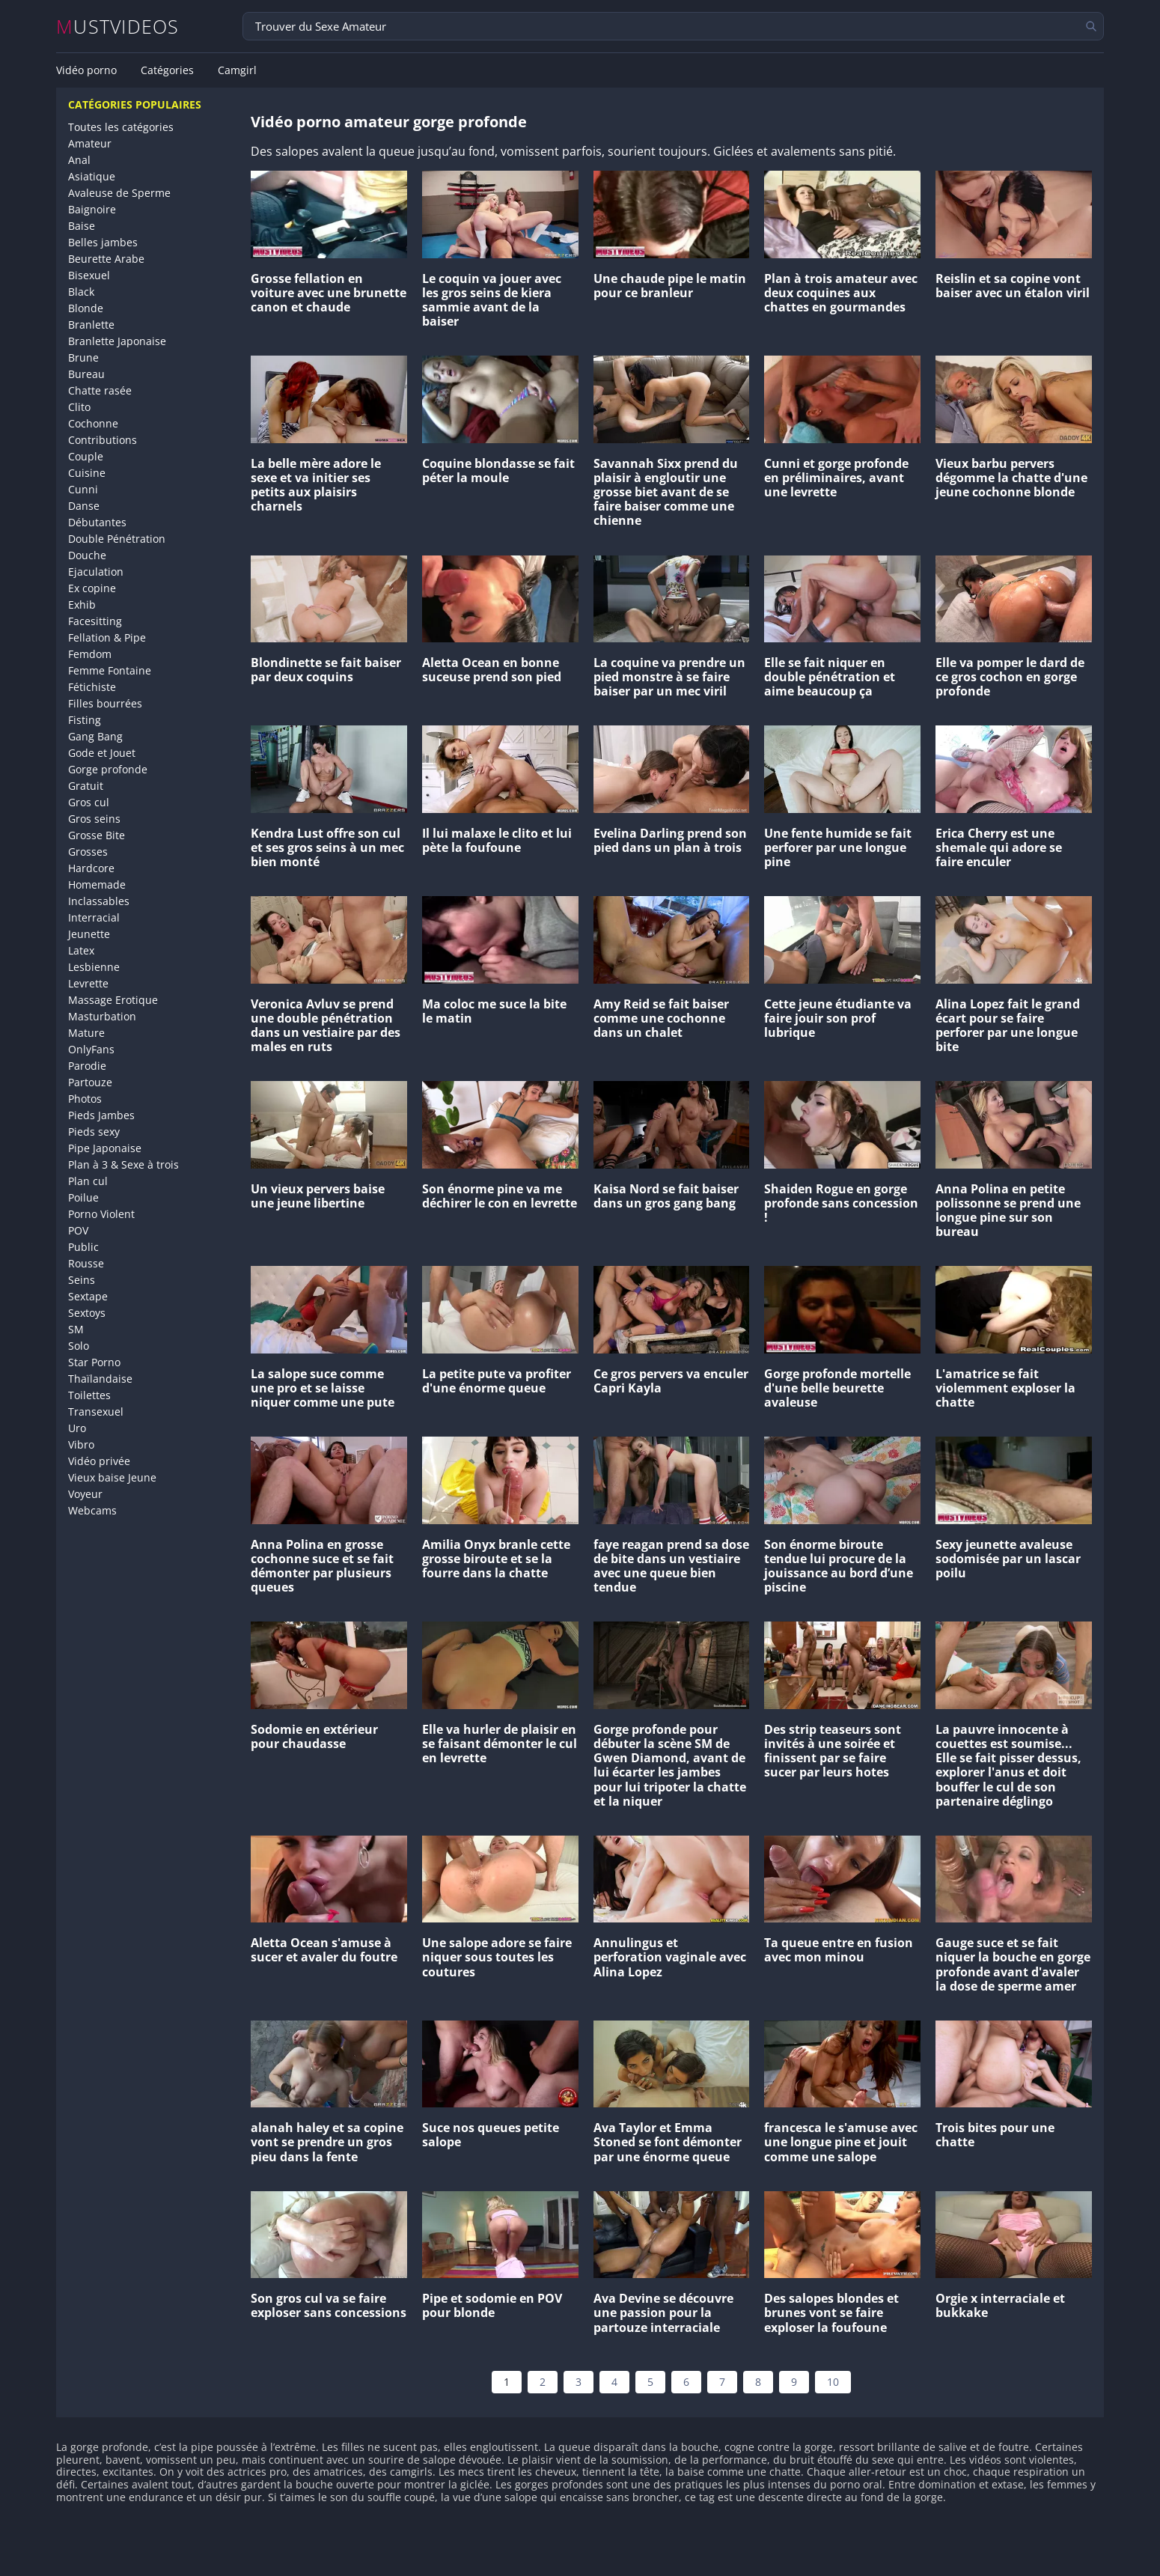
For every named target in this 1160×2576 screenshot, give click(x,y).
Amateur (90, 143)
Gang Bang (95, 736)
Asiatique (91, 176)
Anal (79, 160)
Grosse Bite (96, 835)
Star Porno (94, 1362)
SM (76, 1329)
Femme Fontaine (109, 670)
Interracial (94, 917)
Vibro (81, 1444)
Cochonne (93, 423)
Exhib (82, 604)
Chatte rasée (100, 390)
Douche (87, 555)
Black (81, 291)
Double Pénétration (116, 539)
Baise (81, 226)
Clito (79, 407)
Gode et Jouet (101, 753)
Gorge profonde (107, 769)
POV (78, 1230)
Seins (81, 1280)
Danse (84, 506)
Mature (86, 1033)
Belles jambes (103, 242)
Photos (85, 1098)
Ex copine (92, 588)
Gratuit (85, 786)
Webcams (92, 1510)
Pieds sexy (94, 1131)
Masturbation (102, 1016)
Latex (81, 950)
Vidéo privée (99, 1461)
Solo (78, 1346)
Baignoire (92, 209)
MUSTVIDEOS (118, 26)
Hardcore (91, 868)
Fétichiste (92, 687)
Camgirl (237, 70)
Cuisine (87, 473)
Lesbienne (94, 967)
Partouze (90, 1082)
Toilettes (89, 1395)
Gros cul (88, 802)
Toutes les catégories (121, 127)
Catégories (167, 70)
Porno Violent (101, 1214)
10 (833, 2382)
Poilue (83, 1197)
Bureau (86, 374)
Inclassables (98, 901)
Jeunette (89, 934)
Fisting (84, 720)
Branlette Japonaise (117, 341)
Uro (77, 1428)
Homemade (97, 884)
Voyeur (85, 1494)
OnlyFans (91, 1049)
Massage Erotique (113, 1000)
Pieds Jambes (101, 1115)
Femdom (90, 654)
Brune (83, 357)
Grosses (88, 851)
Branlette (91, 324)
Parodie (87, 1066)
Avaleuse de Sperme (119, 193)
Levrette (88, 983)
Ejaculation (95, 571)
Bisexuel (89, 275)
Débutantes (97, 522)
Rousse (86, 1263)
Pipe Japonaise (104, 1148)
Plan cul (88, 1181)
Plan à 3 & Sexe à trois (123, 1164)
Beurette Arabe (106, 259)
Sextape (88, 1296)
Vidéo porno (86, 70)
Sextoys (87, 1313)
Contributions (102, 440)
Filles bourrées (105, 703)
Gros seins (94, 819)
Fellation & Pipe (107, 637)
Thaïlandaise (100, 1378)
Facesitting (95, 621)
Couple (85, 456)
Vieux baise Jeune (112, 1477)
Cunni (83, 489)
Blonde (85, 308)
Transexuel (95, 1411)
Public (83, 1247)
